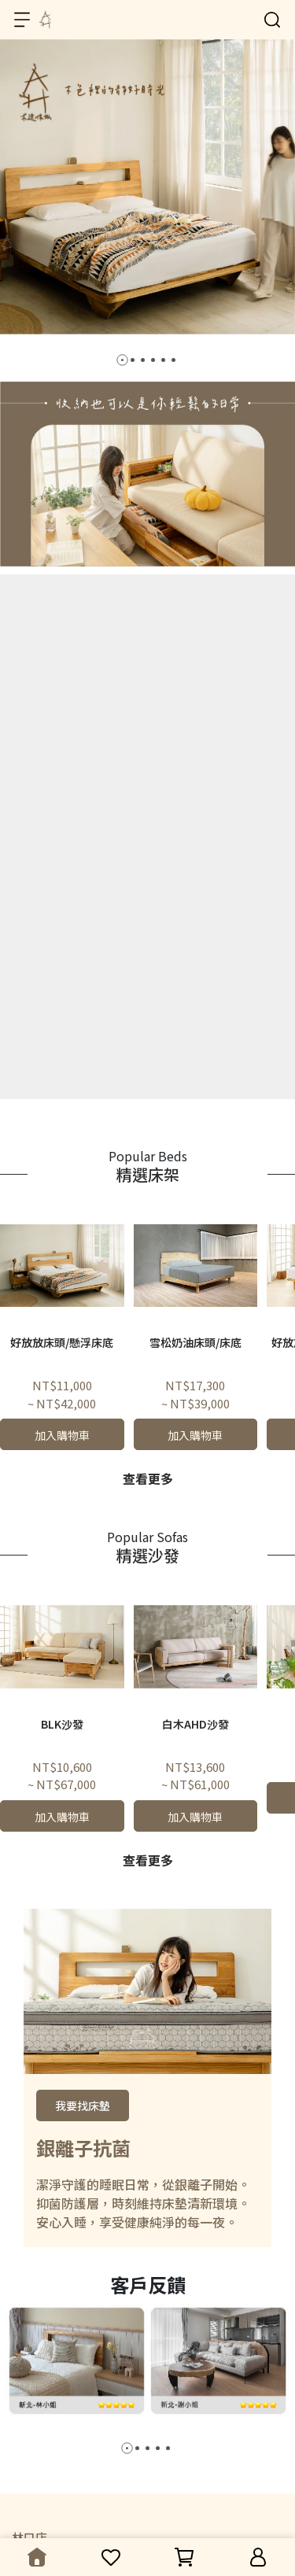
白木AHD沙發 (195, 1724)
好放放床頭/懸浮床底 (61, 1342)
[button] (122, 360)
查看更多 (148, 1478)
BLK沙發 (62, 1724)
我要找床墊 (82, 2105)
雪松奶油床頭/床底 (195, 1342)
